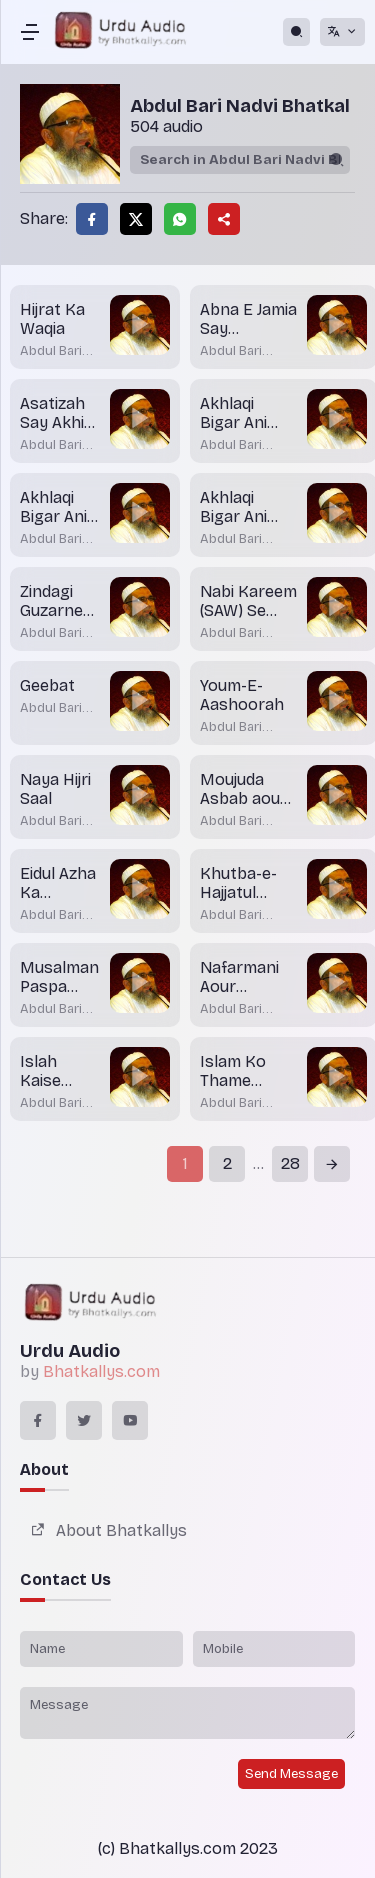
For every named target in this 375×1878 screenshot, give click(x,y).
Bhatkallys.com (101, 1371)
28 (290, 1163)
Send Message (291, 1774)
